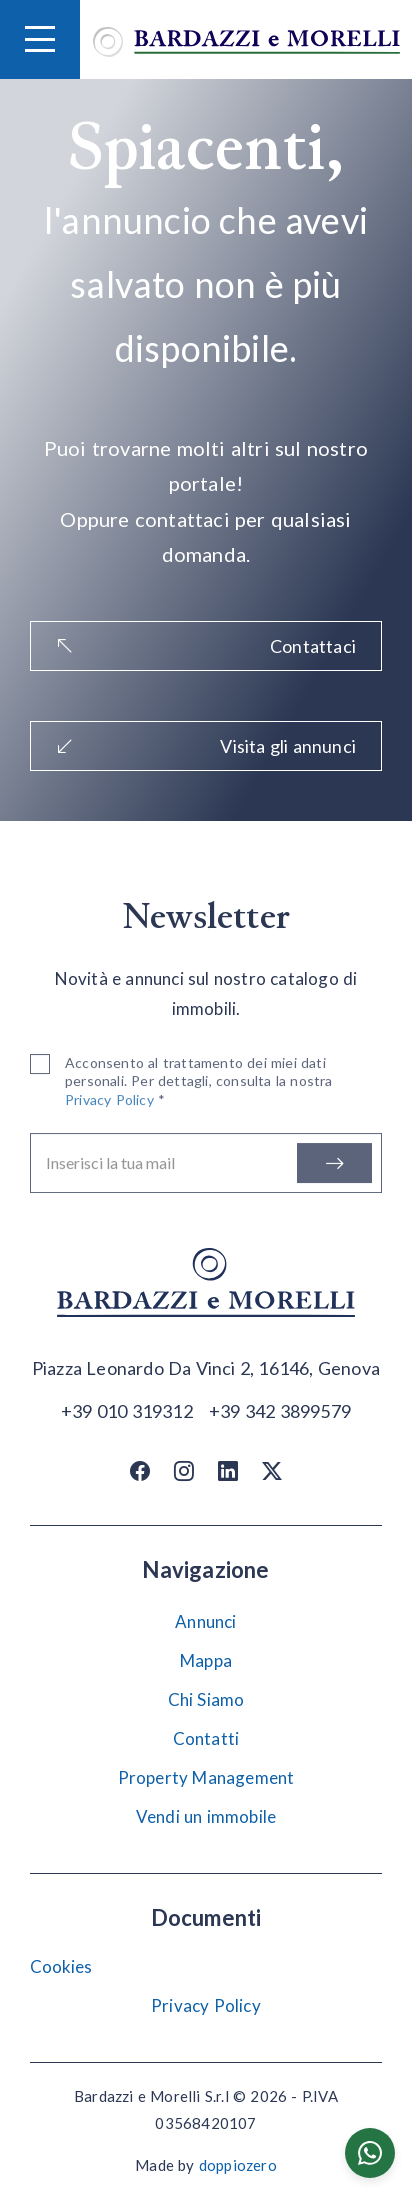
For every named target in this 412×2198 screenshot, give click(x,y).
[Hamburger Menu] (40, 39)
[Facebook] (140, 1470)
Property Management (206, 1777)
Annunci (205, 1621)
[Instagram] (184, 1470)
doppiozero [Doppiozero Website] (238, 2165)
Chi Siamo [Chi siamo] (206, 1699)
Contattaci (206, 646)
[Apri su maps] (206, 1369)
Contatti (206, 1738)
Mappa (206, 1660)
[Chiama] (127, 1410)
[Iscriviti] (334, 1167)
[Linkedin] (228, 1470)
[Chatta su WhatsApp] (370, 2153)
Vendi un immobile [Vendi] (206, 1816)
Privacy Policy (206, 2005)
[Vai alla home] (246, 39)
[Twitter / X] (272, 1470)
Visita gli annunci (206, 746)
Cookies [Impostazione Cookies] (61, 1966)
